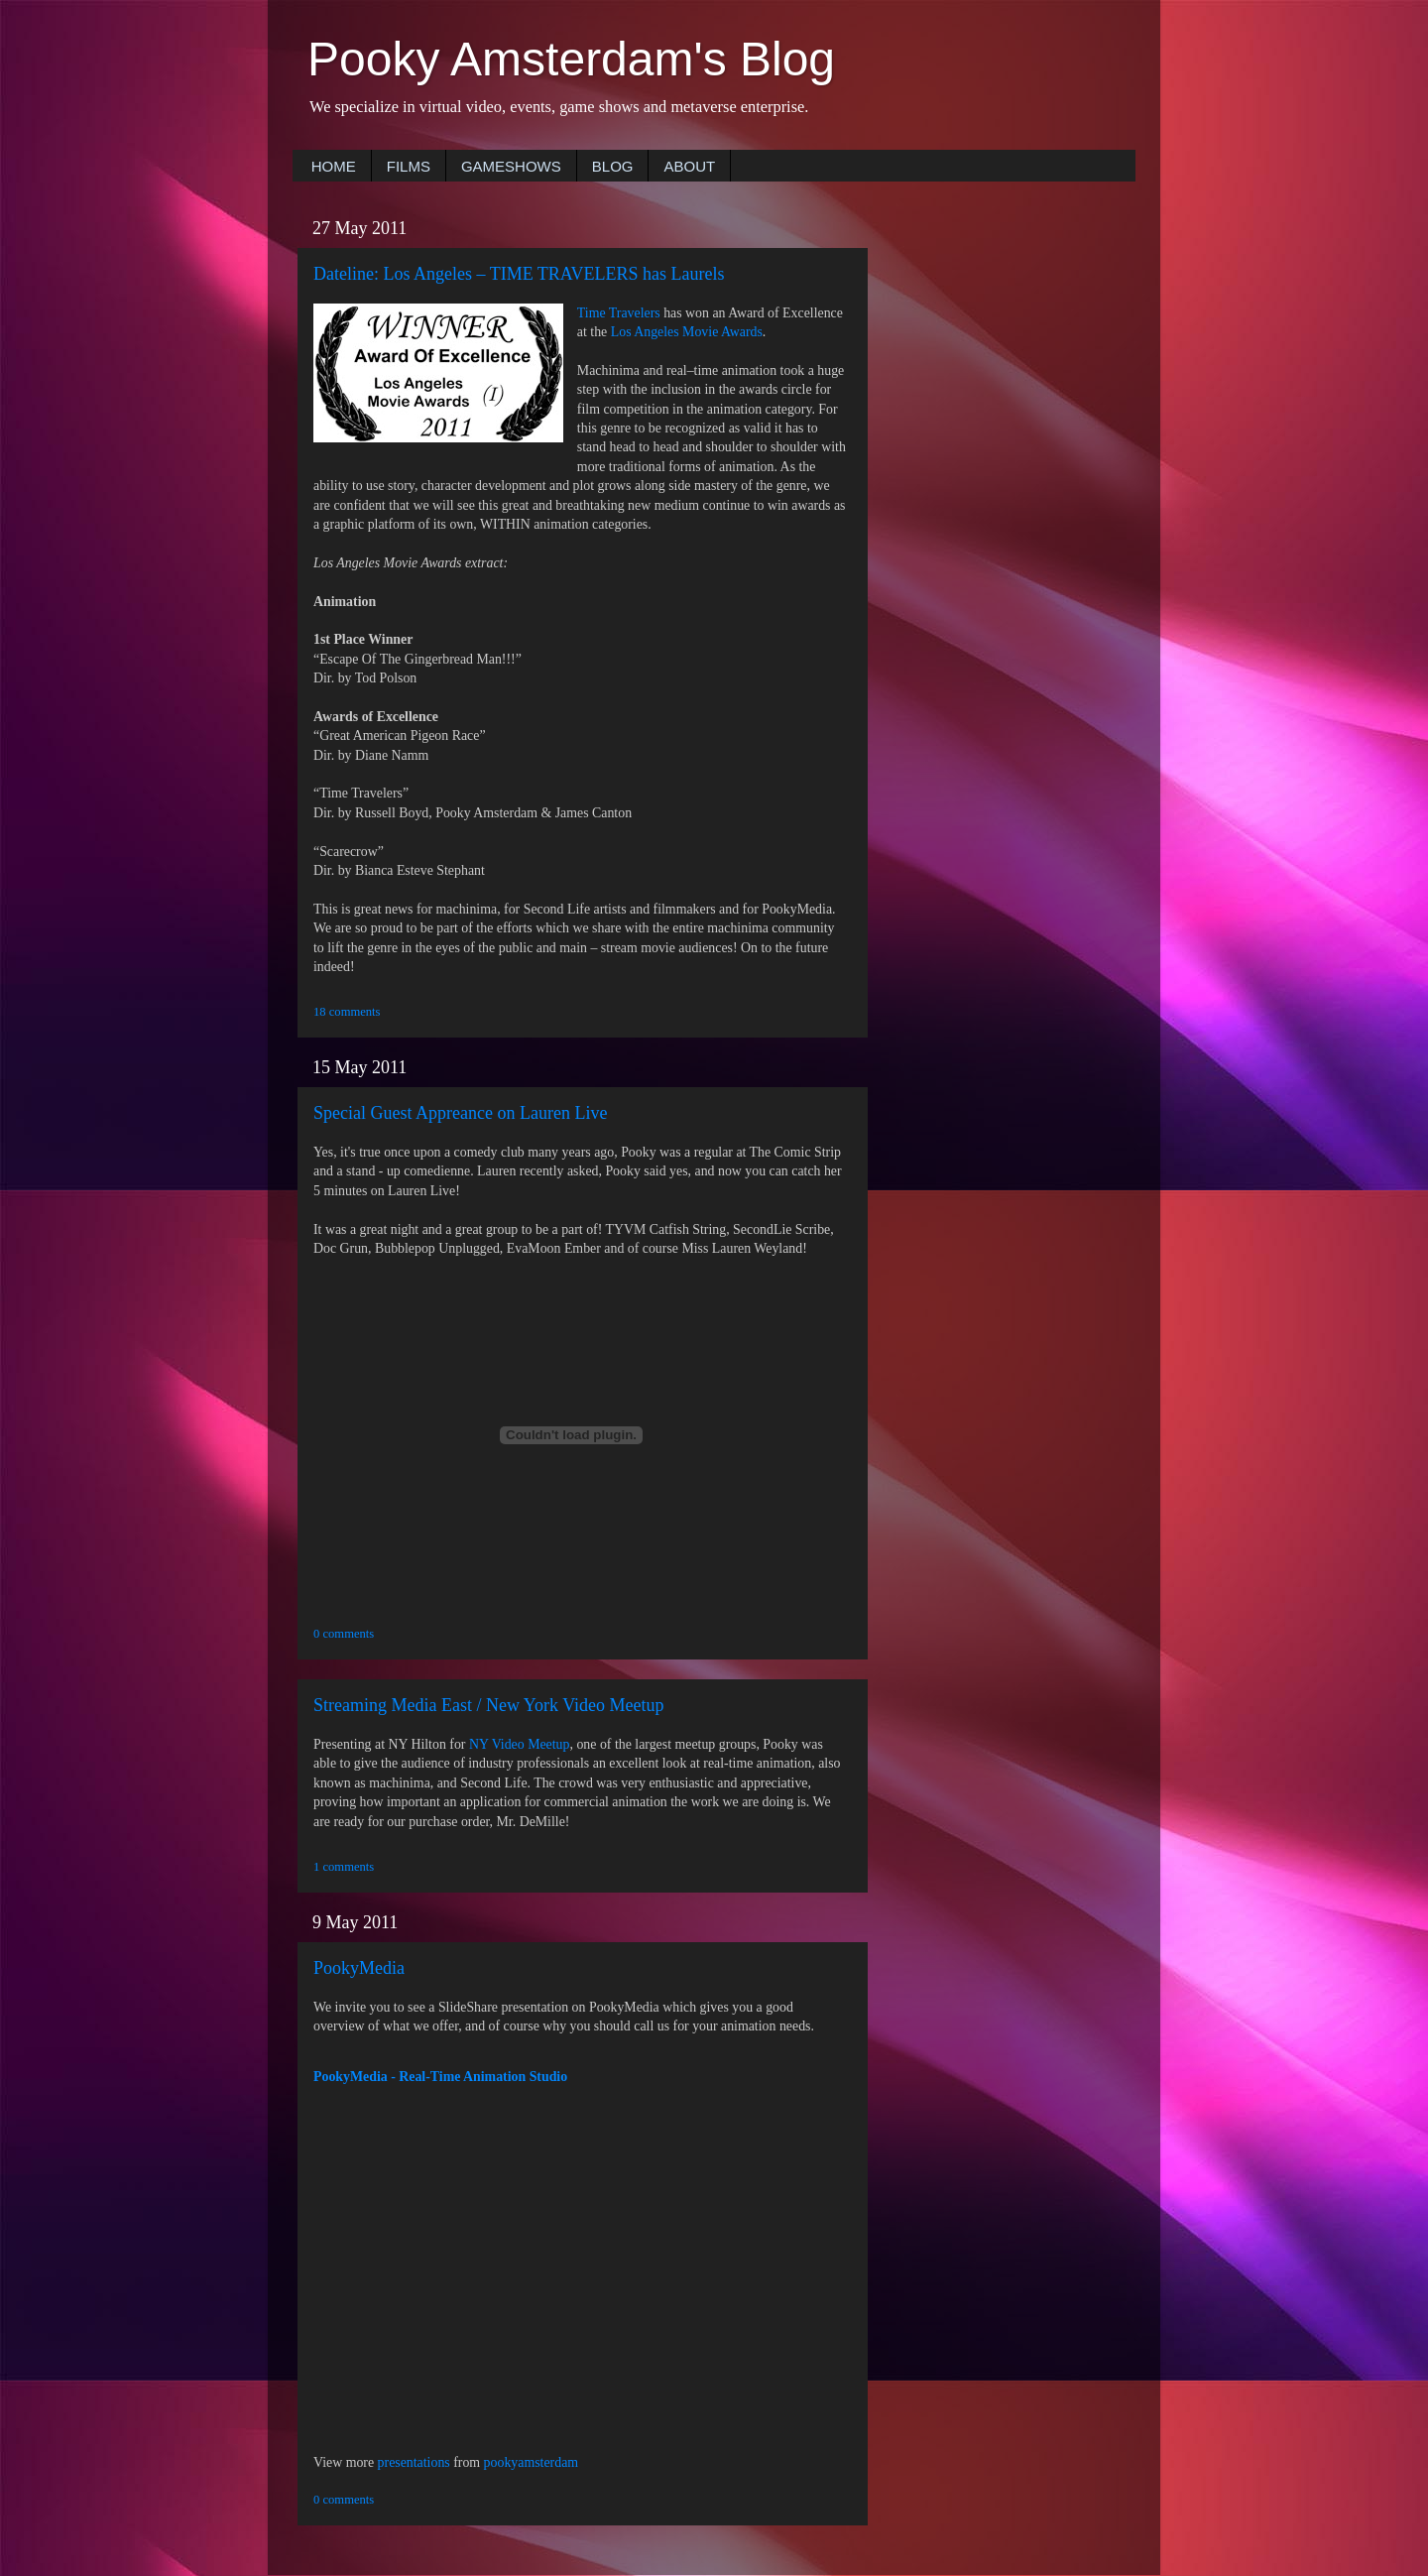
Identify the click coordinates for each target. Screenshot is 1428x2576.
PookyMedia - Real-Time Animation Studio (440, 2076)
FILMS (408, 166)
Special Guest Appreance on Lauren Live (460, 1113)
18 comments (347, 1012)
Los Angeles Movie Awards (687, 331)
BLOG (613, 166)
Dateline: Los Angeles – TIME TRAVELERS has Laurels (518, 274)
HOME (333, 166)
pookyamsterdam (531, 2462)
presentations (414, 2462)
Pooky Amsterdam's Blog (571, 59)
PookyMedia (359, 1968)
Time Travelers (618, 313)
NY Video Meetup (519, 1744)
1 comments (343, 1867)
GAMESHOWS (511, 166)
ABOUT (689, 166)
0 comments (343, 1634)
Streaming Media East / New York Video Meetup (488, 1705)
